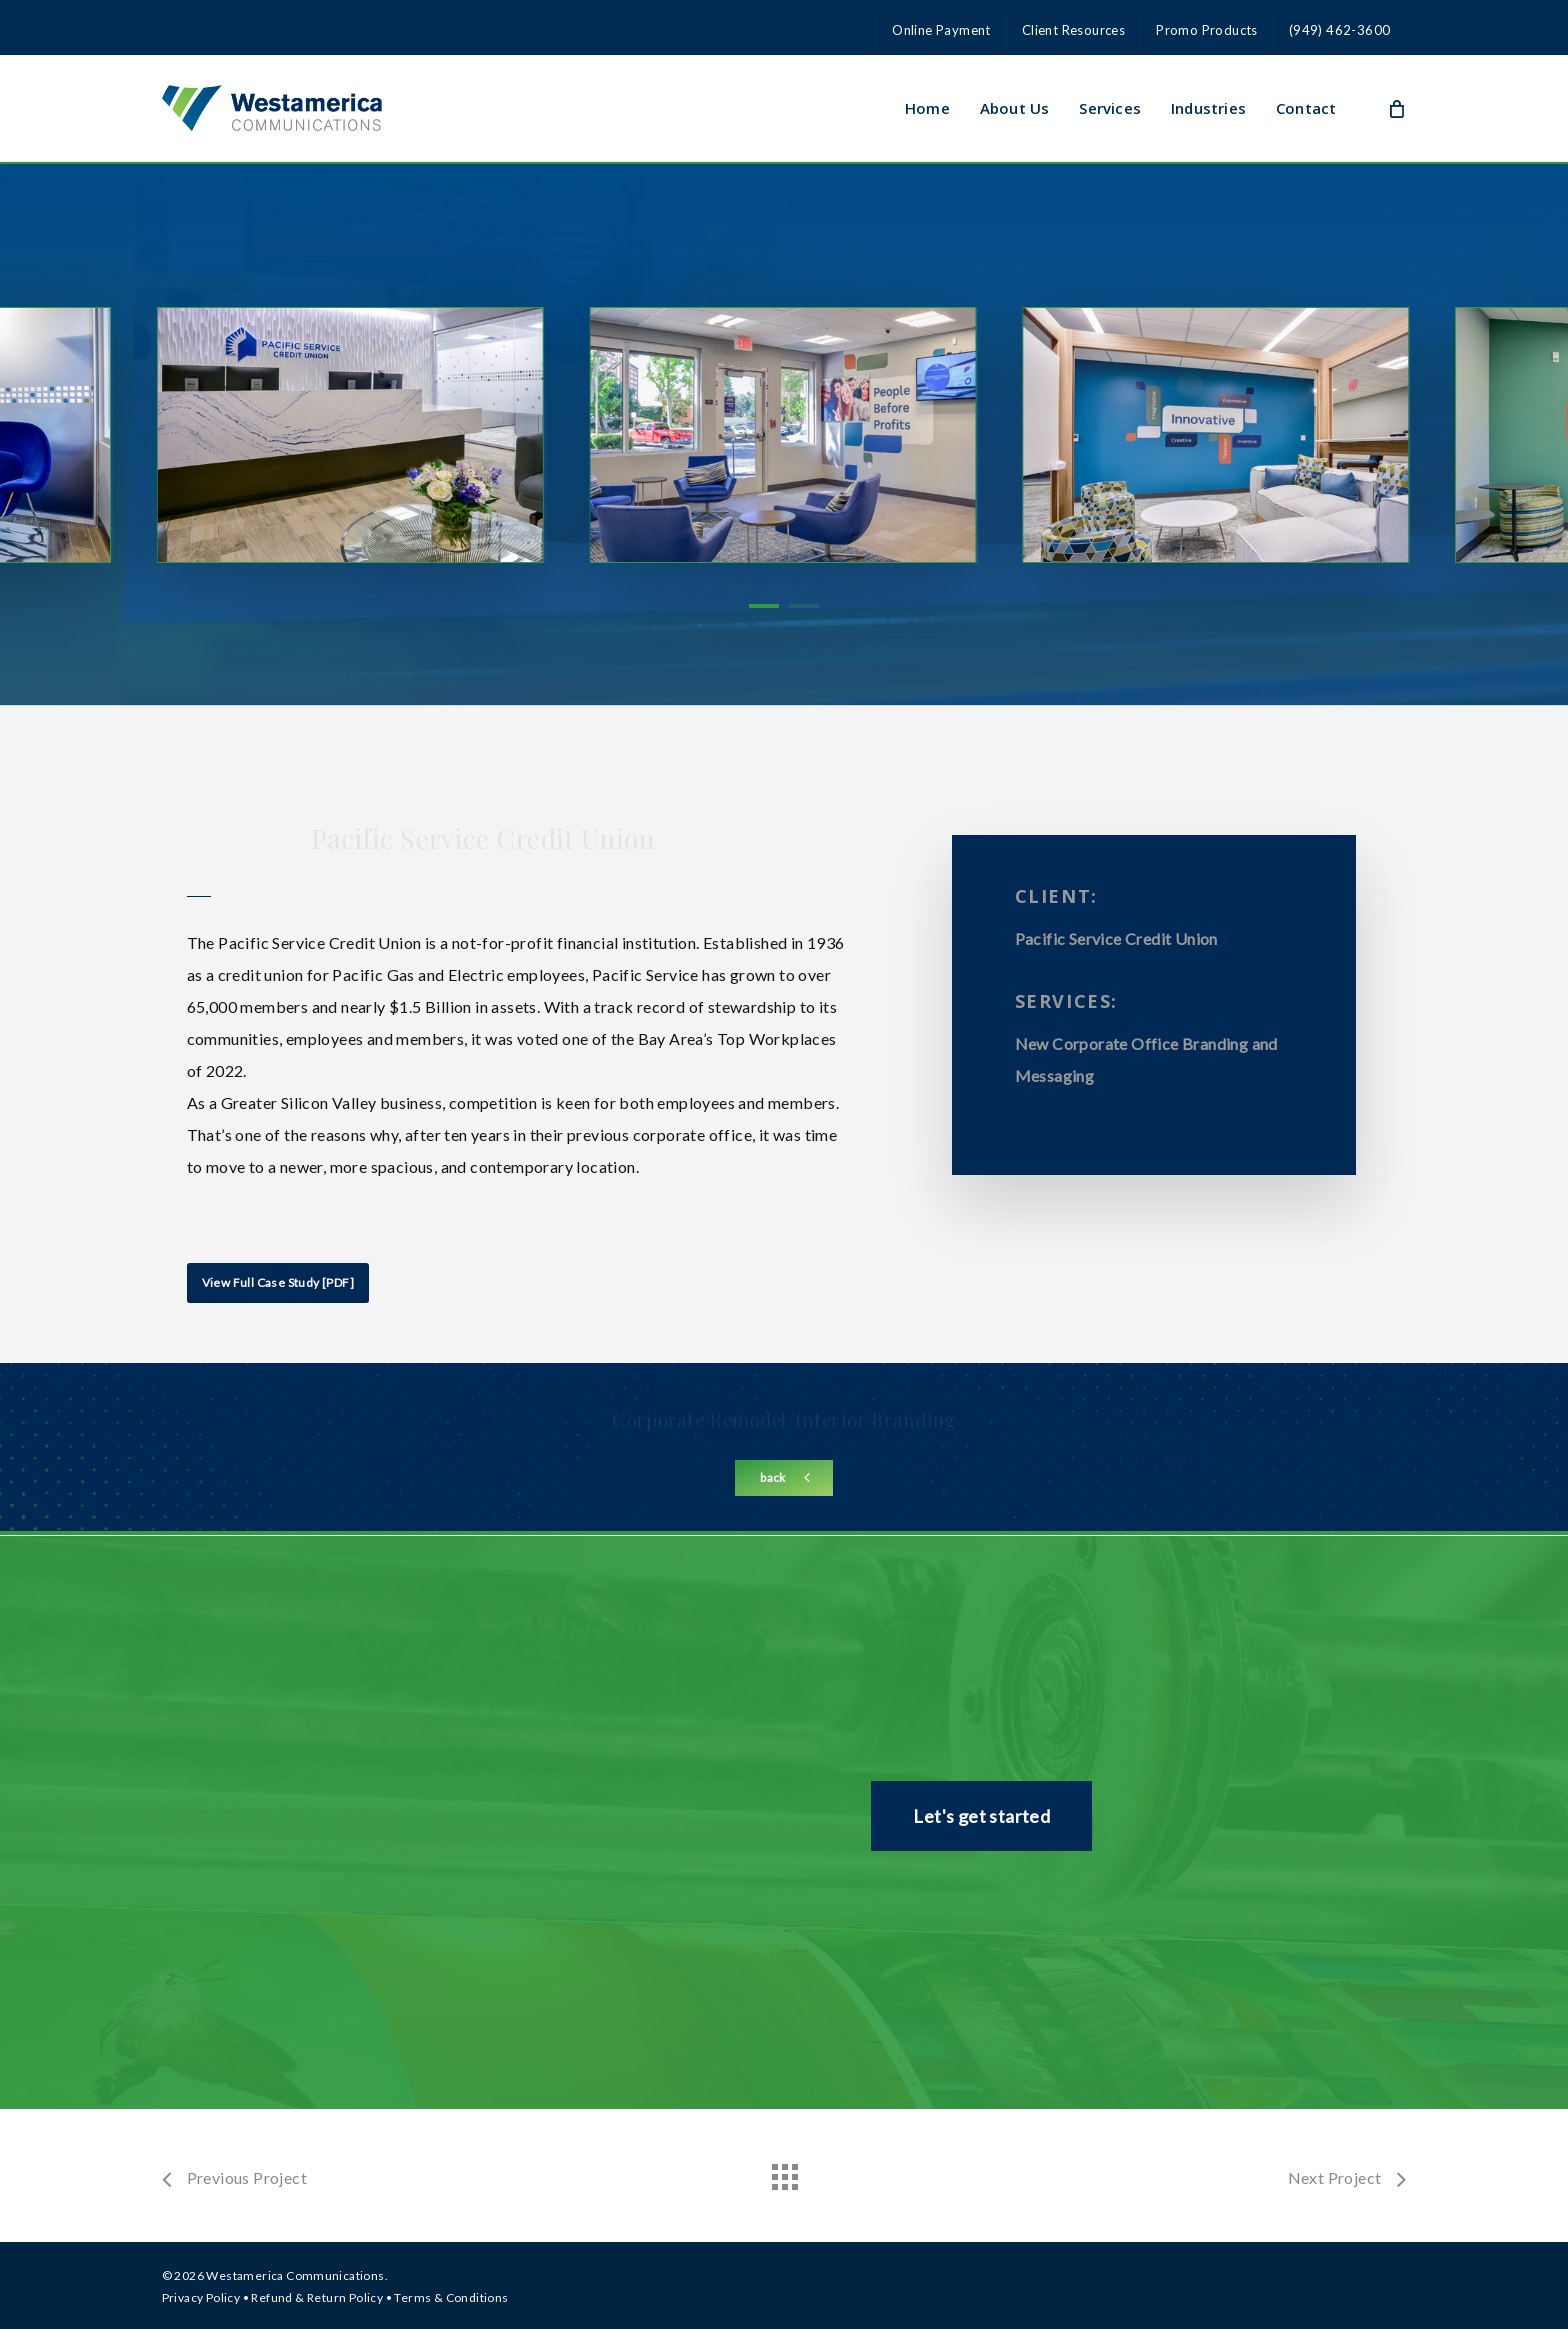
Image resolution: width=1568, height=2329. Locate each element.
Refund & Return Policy (317, 2297)
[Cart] (1396, 108)
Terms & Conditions (451, 2297)
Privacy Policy (201, 2297)
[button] (278, 1283)
